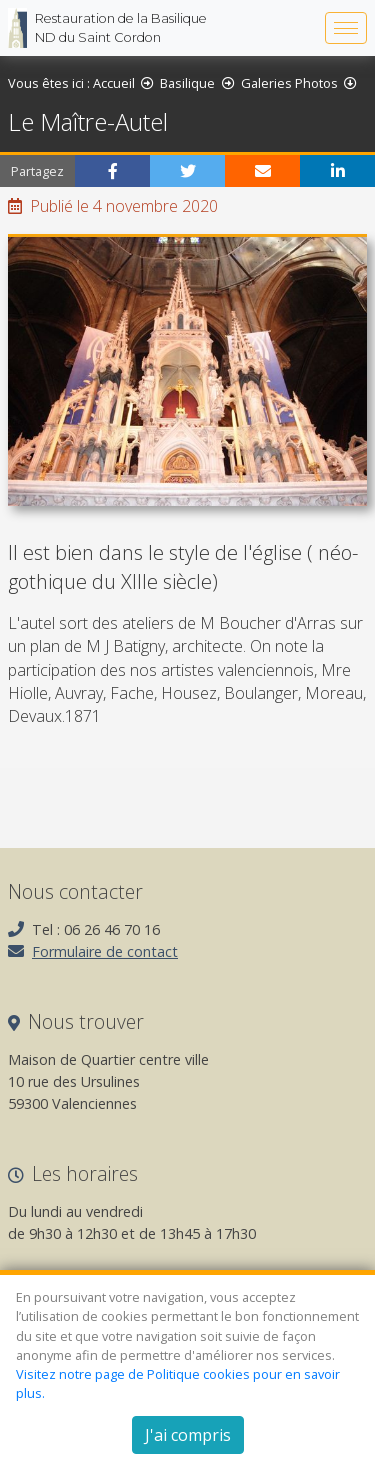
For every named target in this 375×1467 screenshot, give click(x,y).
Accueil (114, 83)
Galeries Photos (289, 83)
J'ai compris (188, 1435)
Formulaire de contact (105, 951)
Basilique (187, 83)
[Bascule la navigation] (346, 28)
